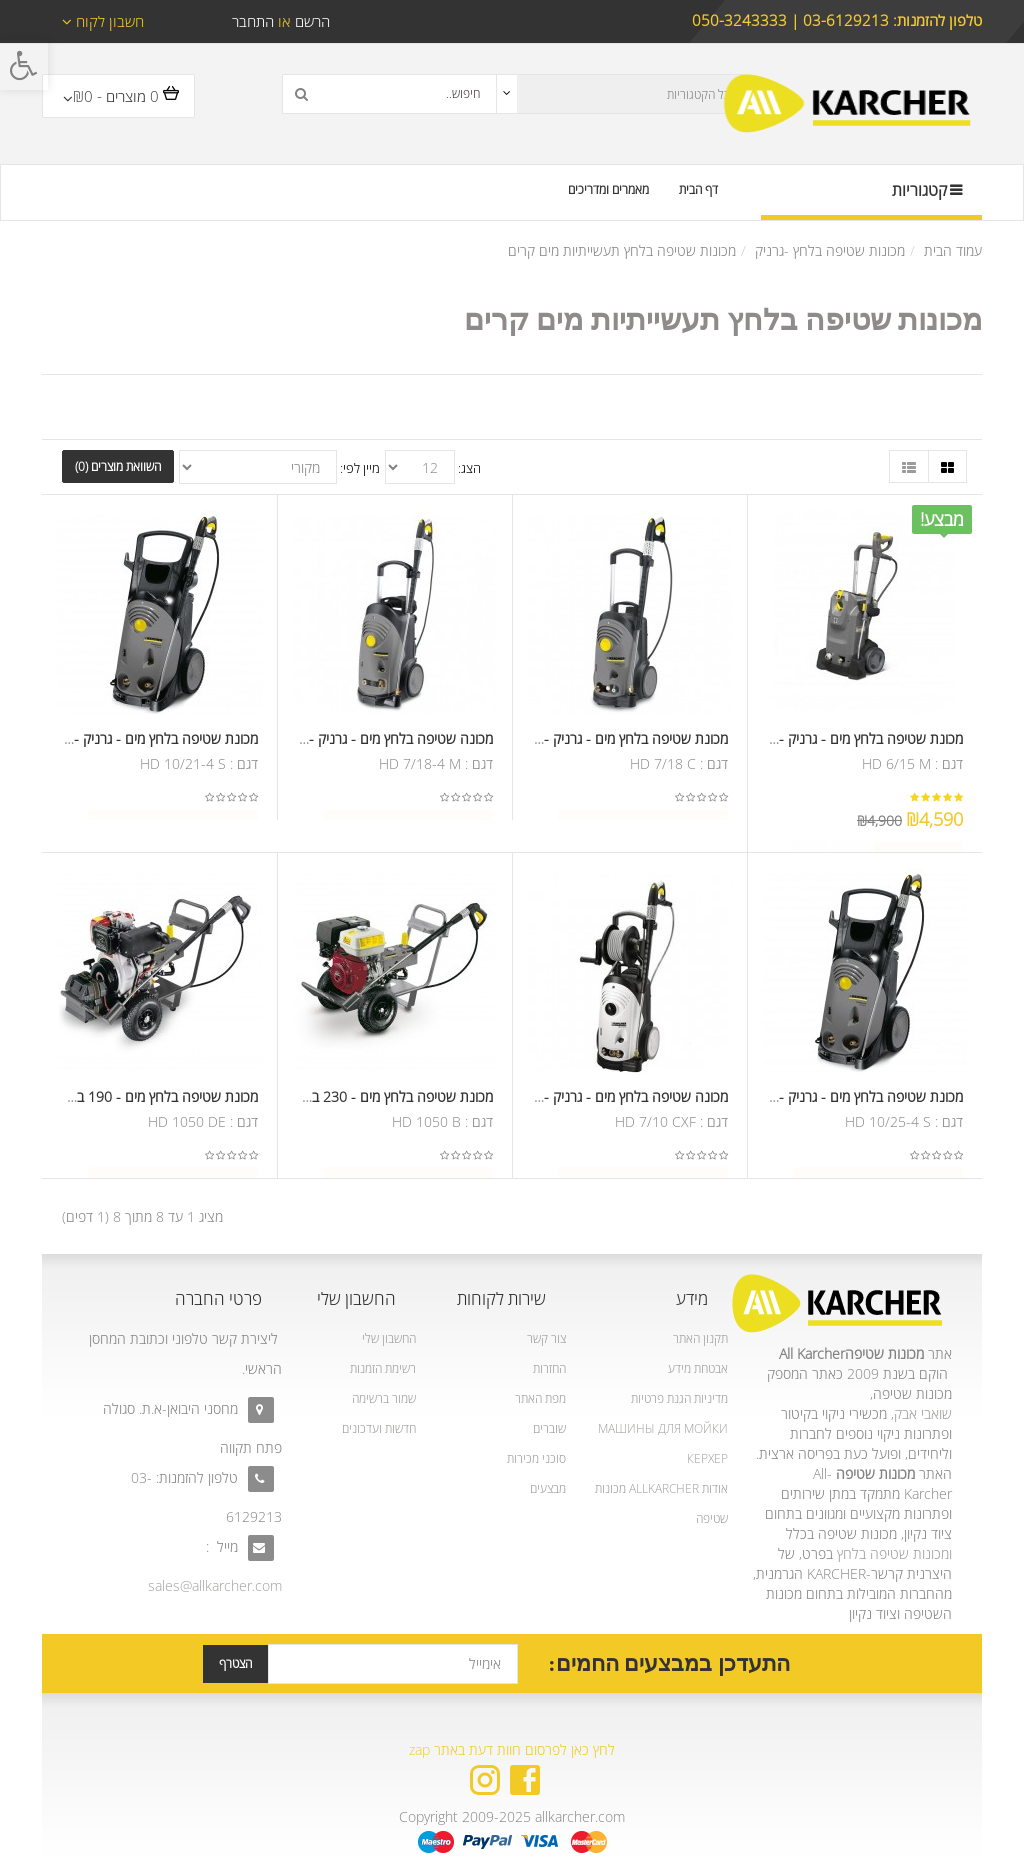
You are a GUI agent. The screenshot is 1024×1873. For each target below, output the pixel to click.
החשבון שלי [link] (389, 1338)
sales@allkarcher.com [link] (215, 1585)
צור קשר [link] (546, 1338)
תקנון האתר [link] (700, 1338)
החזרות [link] (549, 1368)
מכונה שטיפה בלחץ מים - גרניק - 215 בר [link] (378, 744)
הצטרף (235, 1663)
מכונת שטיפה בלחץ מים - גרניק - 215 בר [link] (613, 744)
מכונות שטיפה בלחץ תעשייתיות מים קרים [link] (622, 250)
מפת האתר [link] (540, 1398)
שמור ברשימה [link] (384, 1398)
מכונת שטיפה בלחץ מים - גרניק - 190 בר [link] (848, 744)
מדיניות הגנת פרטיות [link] (679, 1398)
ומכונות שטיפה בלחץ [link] (894, 1553)
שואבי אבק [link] (923, 1413)
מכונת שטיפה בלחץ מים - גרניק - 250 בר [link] (143, 744)
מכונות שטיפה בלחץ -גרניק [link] (830, 250)
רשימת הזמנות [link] (383, 1368)
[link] (24, 65)
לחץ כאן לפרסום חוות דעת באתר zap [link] (512, 1749)
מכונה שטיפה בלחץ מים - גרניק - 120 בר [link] (613, 1102)
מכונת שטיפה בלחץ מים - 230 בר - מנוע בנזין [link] (367, 1102)
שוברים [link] (549, 1428)
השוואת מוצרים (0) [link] (118, 466)
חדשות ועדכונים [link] (379, 1428)
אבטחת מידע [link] (698, 1368)
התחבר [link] (253, 21)
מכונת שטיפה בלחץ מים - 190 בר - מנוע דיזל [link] (133, 1102)
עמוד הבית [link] (953, 250)
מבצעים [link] (548, 1488)
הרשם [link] (310, 21)
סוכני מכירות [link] (536, 1458)
